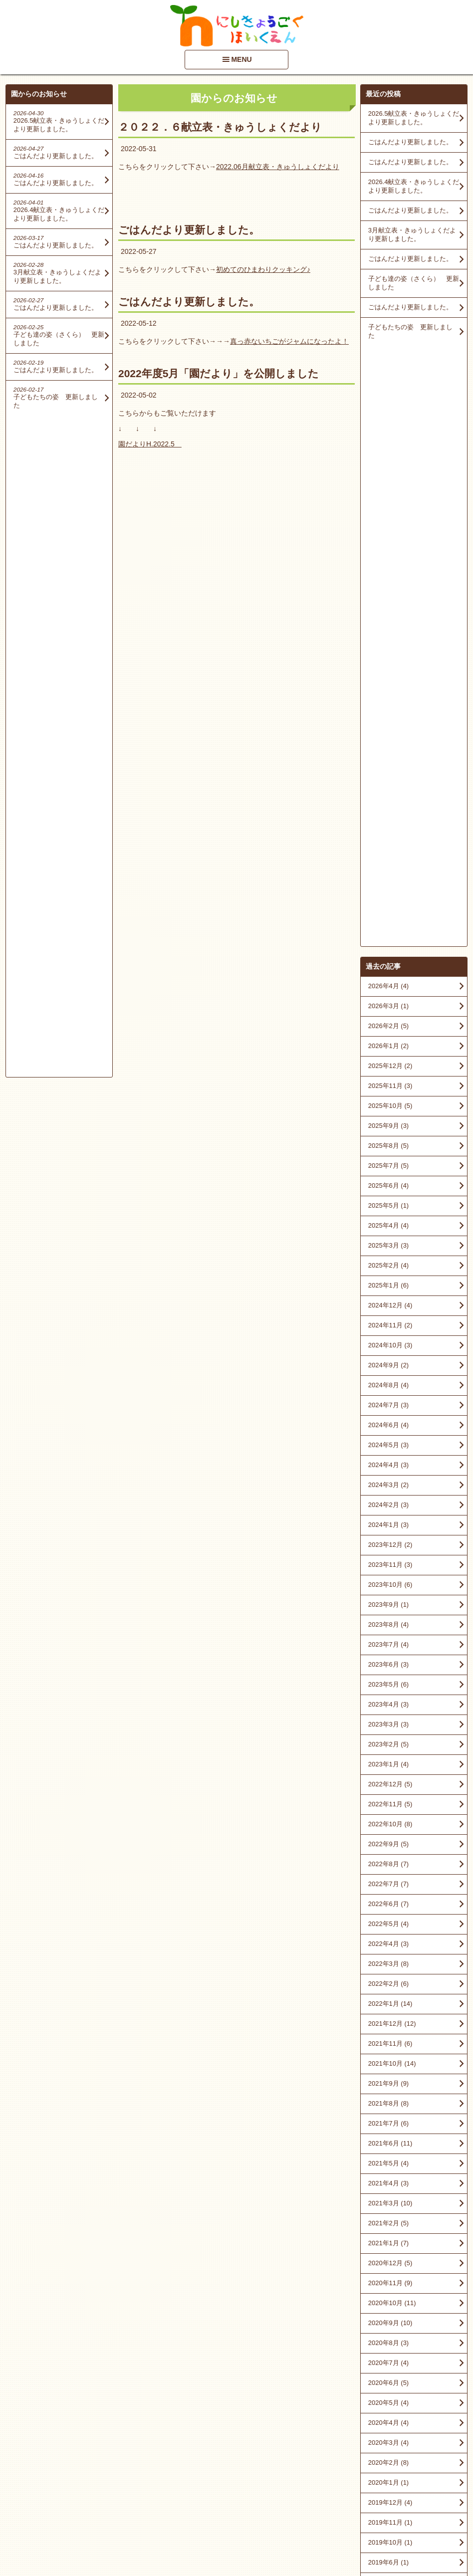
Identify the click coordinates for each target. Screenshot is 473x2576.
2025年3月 (388, 644)
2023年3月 (388, 1123)
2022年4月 (388, 1343)
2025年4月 (388, 625)
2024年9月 (388, 764)
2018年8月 (388, 2041)
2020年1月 (388, 1882)
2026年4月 (388, 385)
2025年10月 (390, 505)
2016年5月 (388, 2201)
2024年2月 (388, 904)
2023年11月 (390, 964)
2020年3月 (388, 1842)
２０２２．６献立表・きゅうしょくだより (220, 127)
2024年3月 (388, 884)
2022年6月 (388, 1303)
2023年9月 (388, 1004)
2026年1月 (388, 445)
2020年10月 (392, 1702)
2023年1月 (388, 1163)
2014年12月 (390, 2341)
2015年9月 (388, 2281)
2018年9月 (388, 2021)
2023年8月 (388, 1024)
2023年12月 (390, 944)
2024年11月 (390, 724)
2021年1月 (388, 1642)
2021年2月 (388, 1622)
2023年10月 (390, 984)
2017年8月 (388, 2141)
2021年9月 (388, 1483)
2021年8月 (388, 1502)
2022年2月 (388, 1383)
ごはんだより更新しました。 (188, 229)
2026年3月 (388, 405)
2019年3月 (388, 1981)
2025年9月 (388, 525)
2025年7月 (388, 565)
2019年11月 (390, 1922)
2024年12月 (390, 704)
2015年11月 (390, 2261)
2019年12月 (390, 1902)
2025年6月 (388, 585)
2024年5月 (388, 844)
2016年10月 (390, 2161)
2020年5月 (388, 1802)
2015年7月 (388, 2301)
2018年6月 (388, 2081)
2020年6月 (388, 1782)
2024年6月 (388, 824)
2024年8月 (388, 784)
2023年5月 (388, 1083)
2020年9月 (390, 1722)
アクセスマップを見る (414, 2500)
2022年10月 (390, 1223)
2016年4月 (388, 2221)
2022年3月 (388, 1363)
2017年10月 (390, 2121)
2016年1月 (388, 2241)
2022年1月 (390, 1403)
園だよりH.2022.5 (150, 444)
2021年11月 (390, 1443)
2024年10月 (390, 744)
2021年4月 (388, 1582)
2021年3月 (390, 1602)
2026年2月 (388, 425)
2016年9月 (388, 2181)
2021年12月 (392, 1423)
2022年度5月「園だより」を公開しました (218, 373)
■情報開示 (382, 2480)
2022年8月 (388, 1263)
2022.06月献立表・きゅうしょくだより (277, 167)
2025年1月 (388, 684)
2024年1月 (388, 924)
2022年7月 (388, 1283)
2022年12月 (390, 1183)
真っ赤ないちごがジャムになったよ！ (289, 341)
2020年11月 (390, 1682)
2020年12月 (390, 1662)
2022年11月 (390, 1203)
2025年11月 (390, 485)
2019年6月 (388, 1961)
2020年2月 (388, 1862)
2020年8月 (388, 1742)
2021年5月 (388, 1562)
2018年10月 (390, 2001)
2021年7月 (388, 1522)
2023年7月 (388, 1044)
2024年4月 (388, 864)
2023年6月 (388, 1064)
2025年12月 (390, 465)
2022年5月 (388, 1323)
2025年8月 (388, 545)
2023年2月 (388, 1143)
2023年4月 (388, 1103)
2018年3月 (388, 2101)
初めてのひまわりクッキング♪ (263, 269)
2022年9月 (388, 1243)
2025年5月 (388, 605)
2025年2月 (388, 664)
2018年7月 (388, 2061)
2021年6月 (390, 1542)
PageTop (449, 2540)
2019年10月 (390, 1941)
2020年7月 (388, 1762)
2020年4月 (388, 1822)
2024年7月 (388, 804)
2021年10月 (392, 1463)
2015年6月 (388, 2321)
